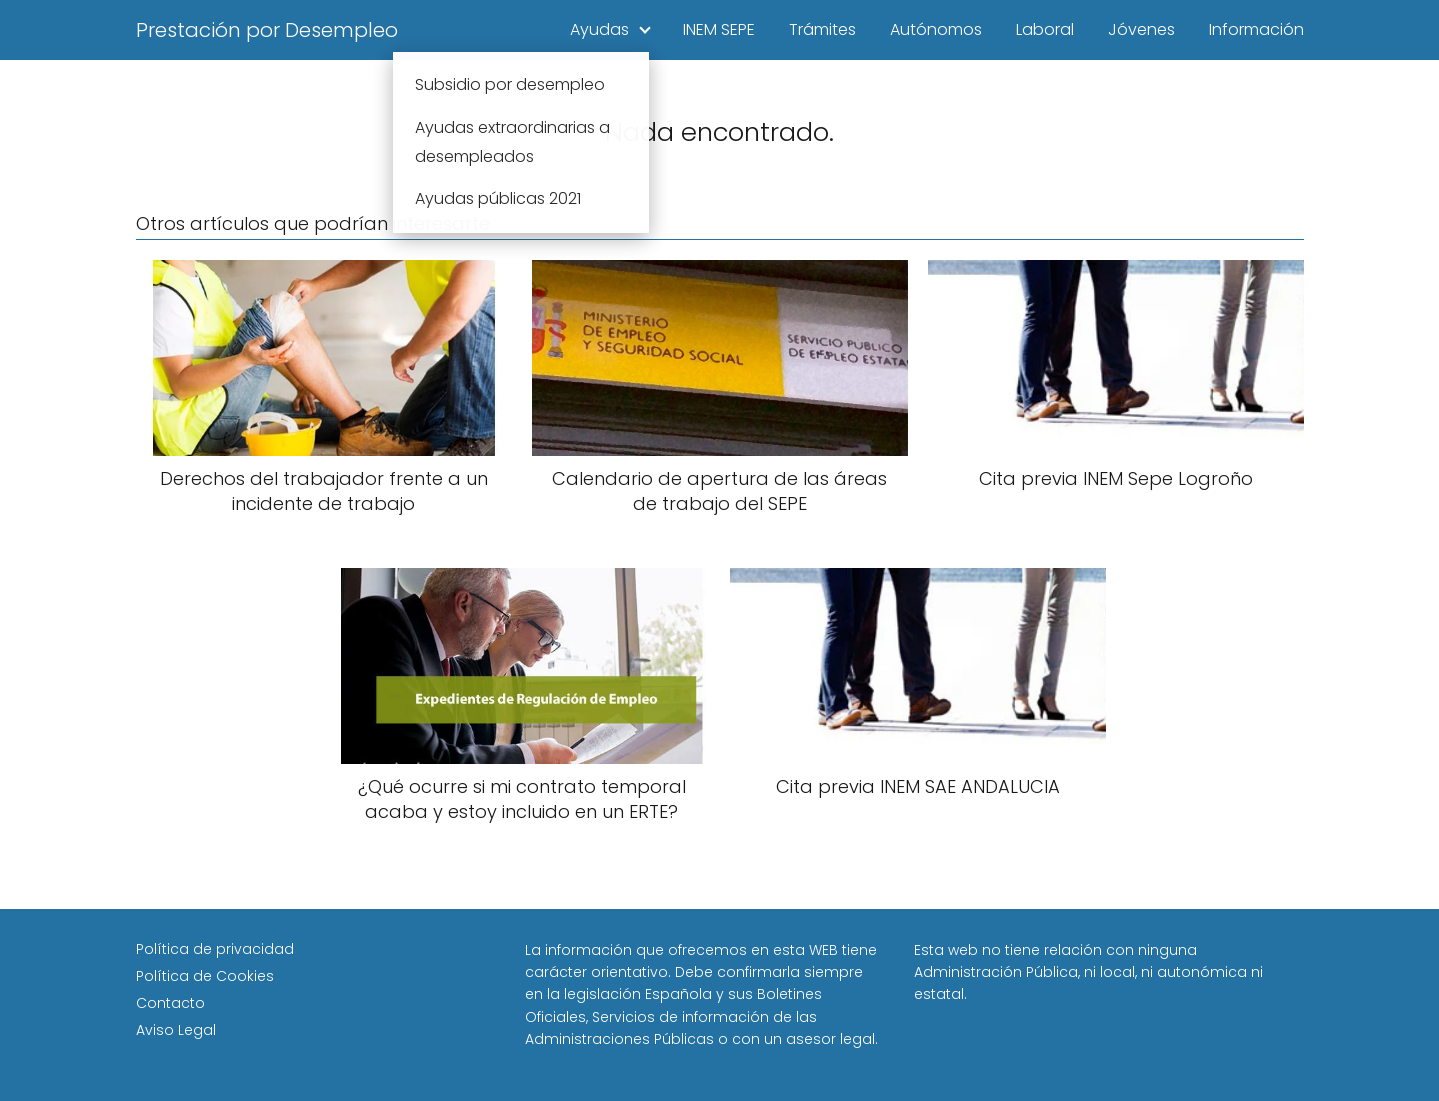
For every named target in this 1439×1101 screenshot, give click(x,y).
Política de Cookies (205, 976)
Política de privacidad (215, 949)
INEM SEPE (719, 29)
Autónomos (936, 29)
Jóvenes (1141, 29)
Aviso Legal (176, 1030)
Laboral (1045, 29)
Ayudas (599, 29)
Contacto (170, 1003)
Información (1256, 29)
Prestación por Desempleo (267, 30)
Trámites (822, 29)
